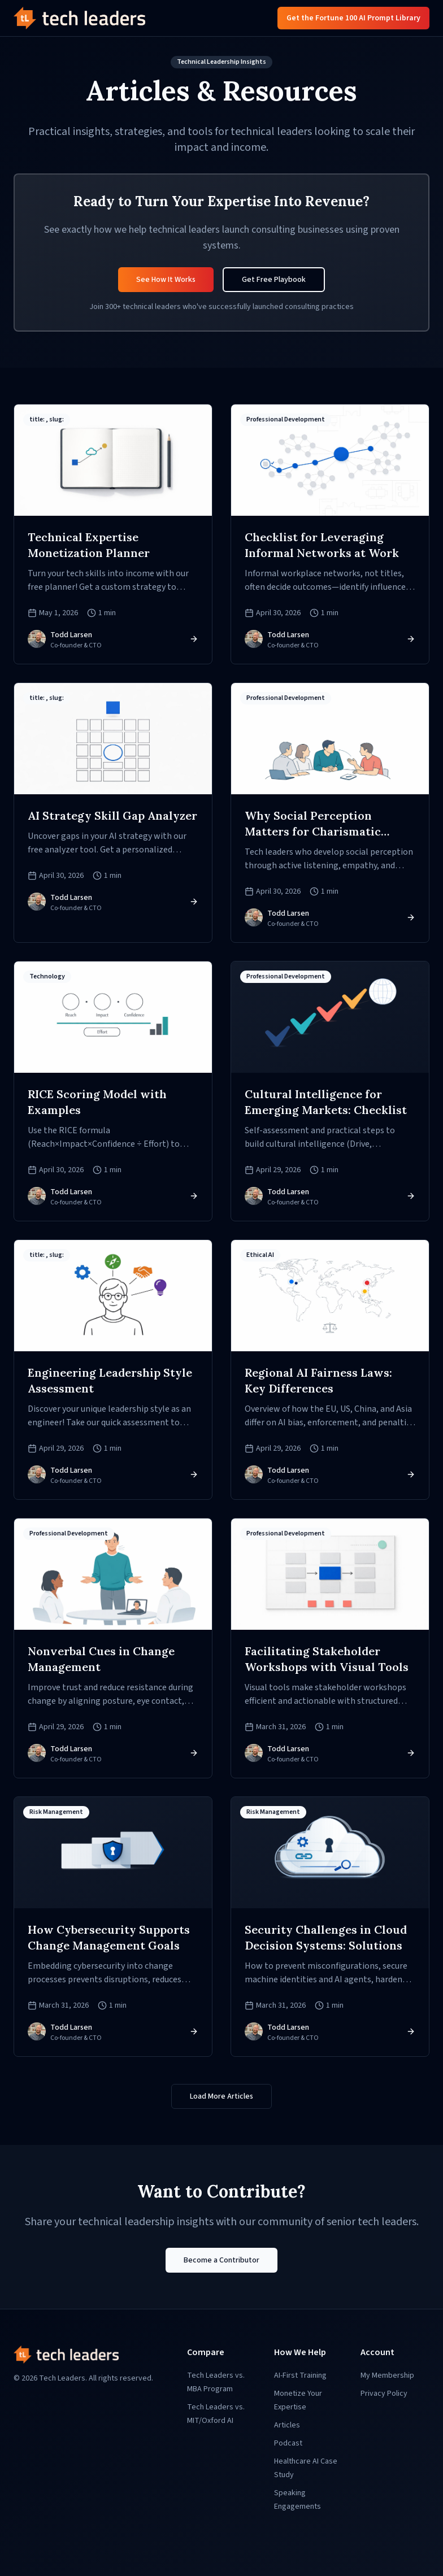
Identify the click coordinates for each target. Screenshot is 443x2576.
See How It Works (166, 279)
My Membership (387, 2375)
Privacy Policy (384, 2393)
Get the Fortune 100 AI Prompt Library (353, 18)
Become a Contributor (221, 2260)
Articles (287, 2425)
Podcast (288, 2443)
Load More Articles (221, 2096)
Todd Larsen (71, 635)
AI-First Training (300, 2375)
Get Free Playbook (274, 279)
